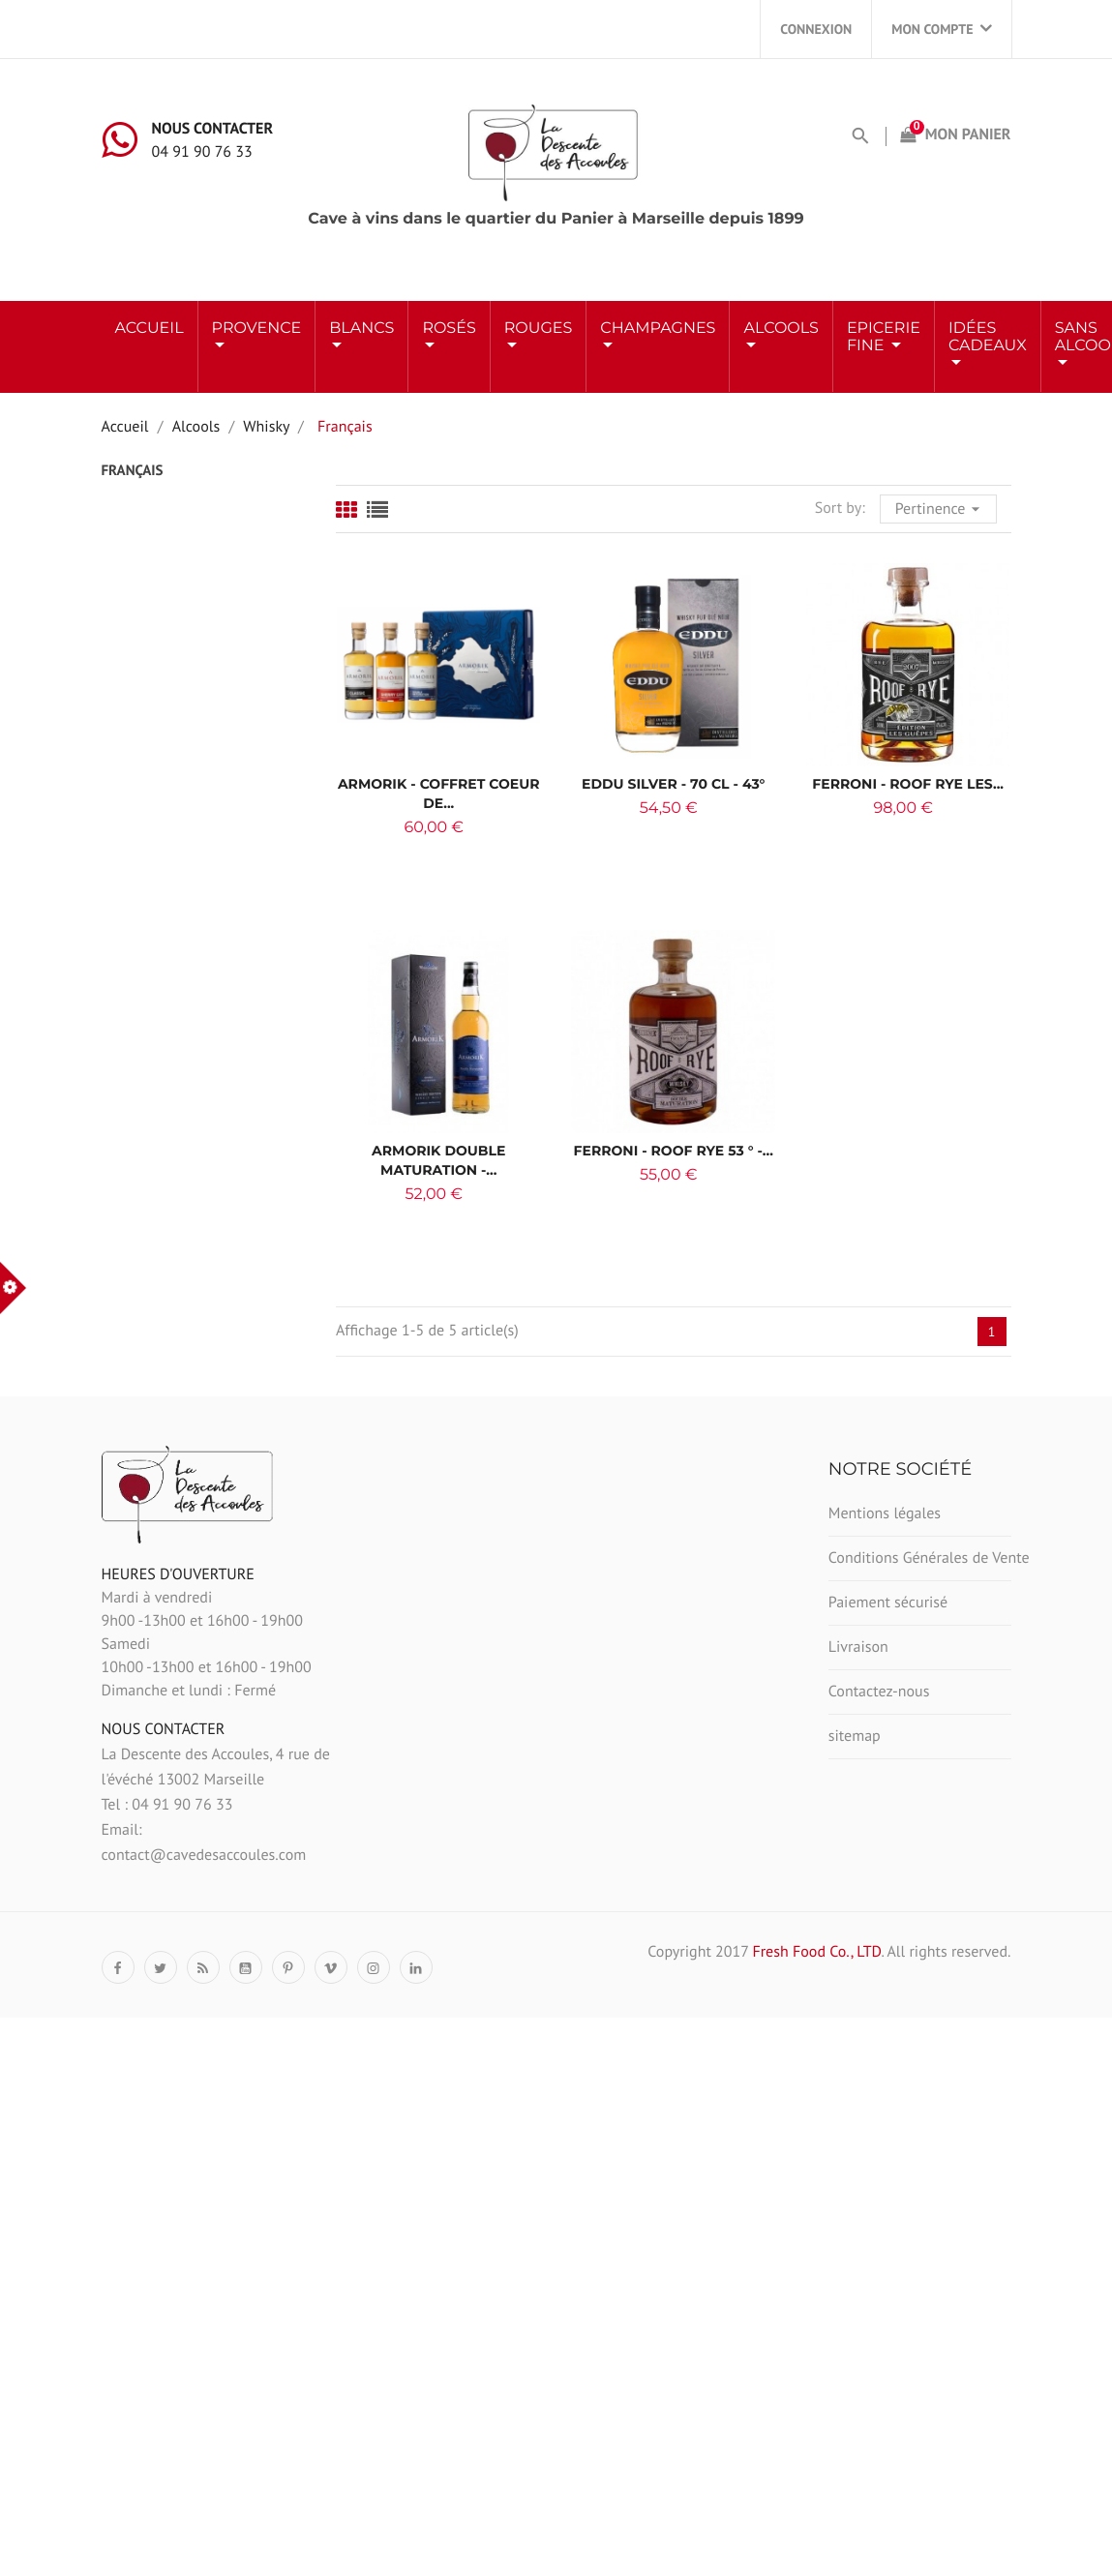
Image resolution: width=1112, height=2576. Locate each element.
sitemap (854, 1736)
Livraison (858, 1647)
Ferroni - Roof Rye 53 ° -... (673, 1150)
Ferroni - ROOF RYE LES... (908, 784)
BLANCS (361, 328)
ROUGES (538, 328)
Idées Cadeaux (987, 337)
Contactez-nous (879, 1691)
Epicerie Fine (883, 337)
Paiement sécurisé (887, 1602)
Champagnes (657, 328)
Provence (257, 328)
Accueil (149, 328)
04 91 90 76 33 (202, 152)
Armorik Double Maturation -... (438, 1160)
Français (133, 471)
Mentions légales (884, 1513)
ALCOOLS (780, 328)
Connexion (816, 29)
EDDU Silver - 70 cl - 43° (673, 784)
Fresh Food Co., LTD (816, 1952)
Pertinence (940, 507)
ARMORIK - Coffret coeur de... (439, 793)
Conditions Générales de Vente (919, 1558)
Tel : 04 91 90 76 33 (167, 1804)
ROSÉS (448, 328)
